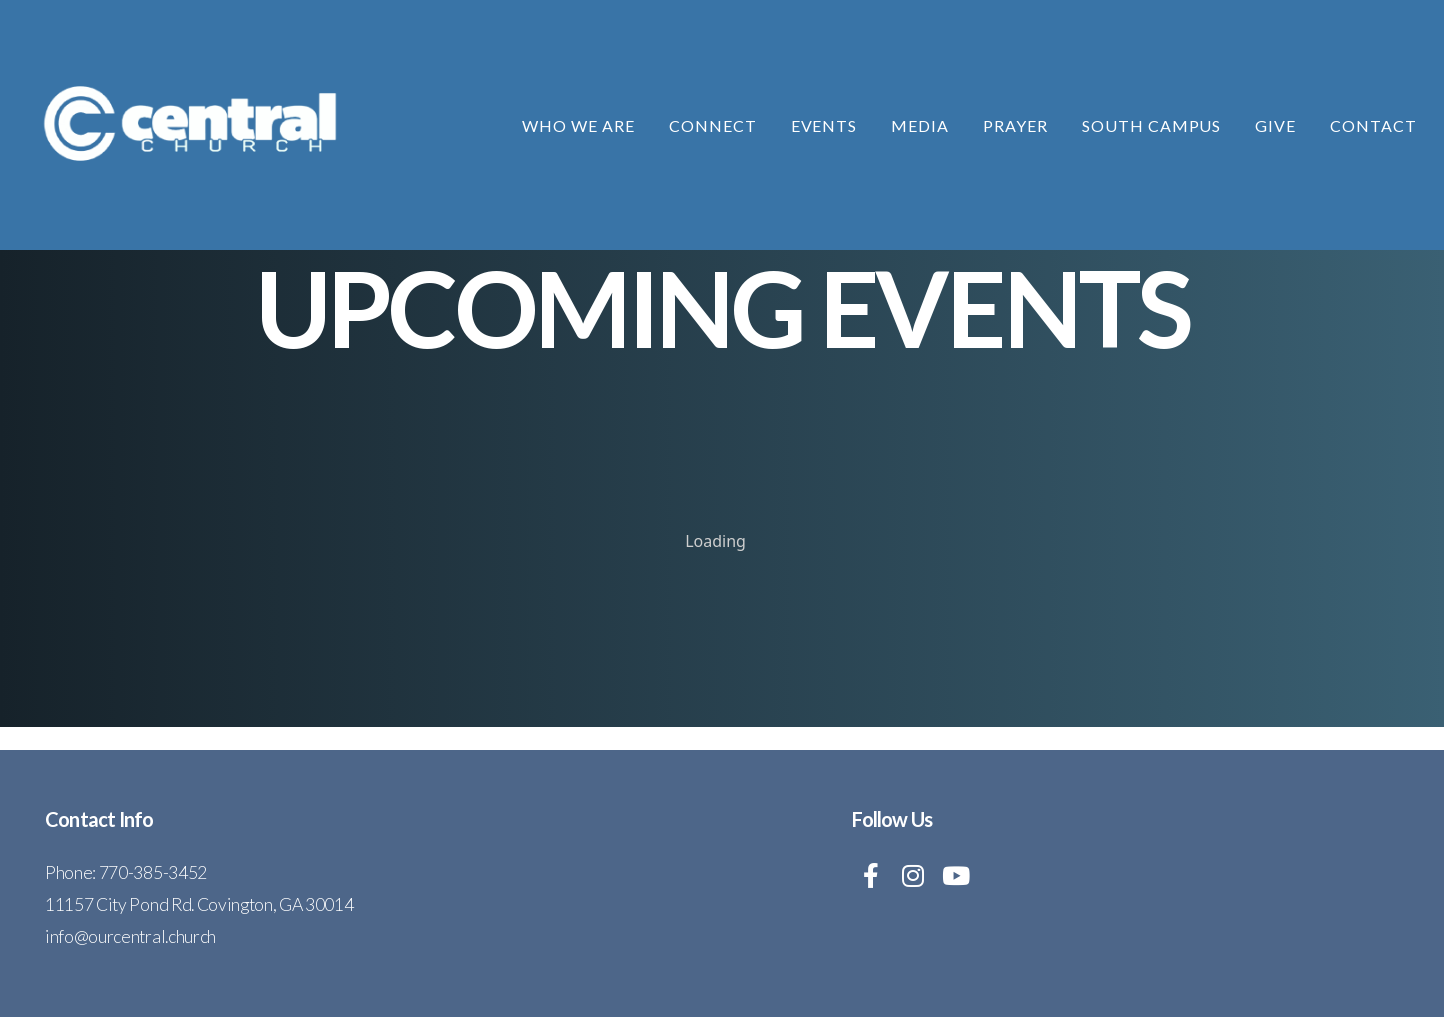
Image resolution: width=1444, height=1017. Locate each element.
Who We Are (578, 125)
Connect (713, 125)
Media (920, 125)
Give (1275, 125)
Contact (1373, 125)
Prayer (1015, 125)
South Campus (1152, 125)
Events (824, 125)
